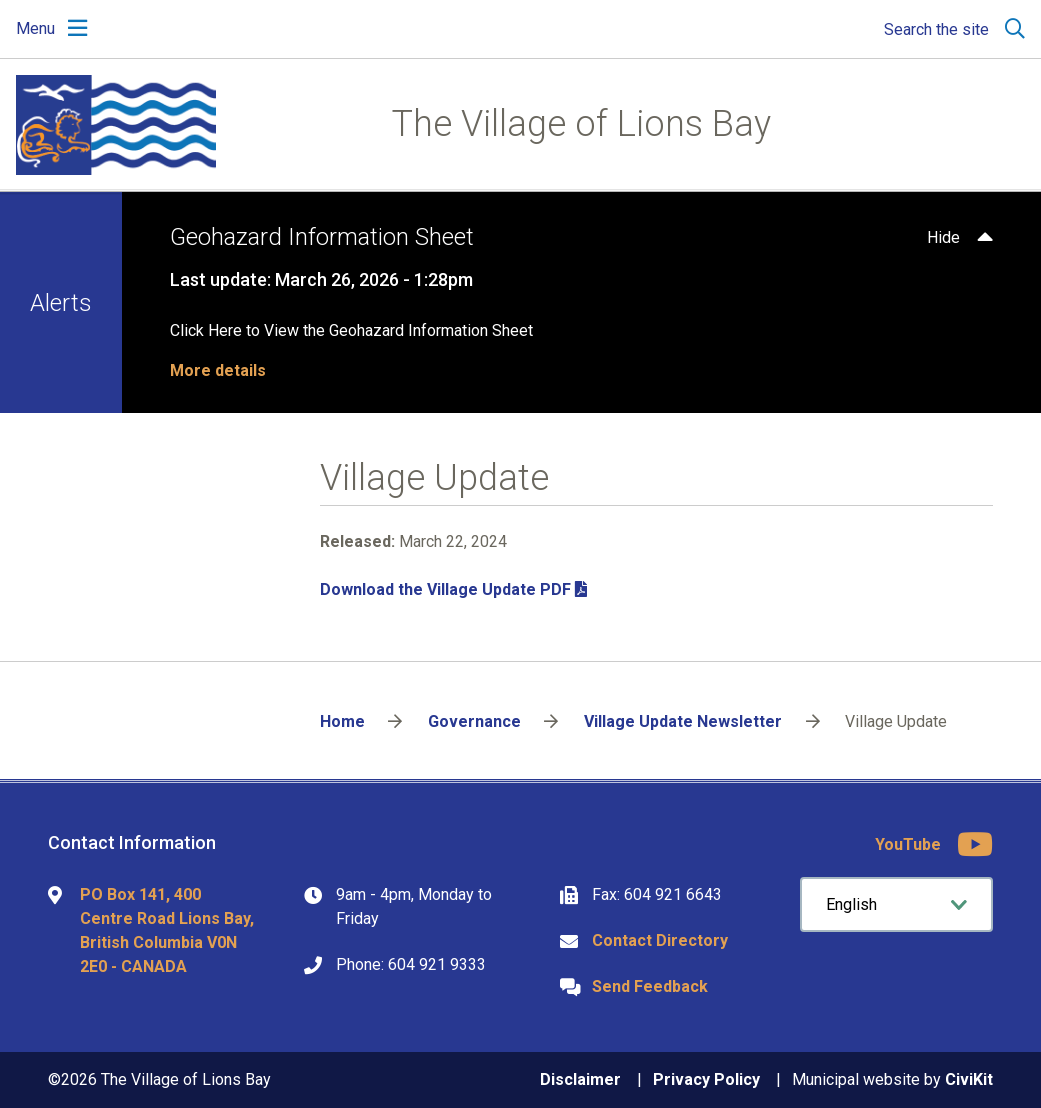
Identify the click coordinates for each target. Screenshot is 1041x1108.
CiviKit (969, 1079)
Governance (474, 721)
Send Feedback (650, 986)
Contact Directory (660, 940)
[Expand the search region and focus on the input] (950, 29)
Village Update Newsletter (683, 721)
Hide (943, 237)
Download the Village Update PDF (445, 589)
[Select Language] (896, 904)
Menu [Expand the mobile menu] (35, 28)
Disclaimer (580, 1079)
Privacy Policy (706, 1079)
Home (342, 721)
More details (218, 370)
